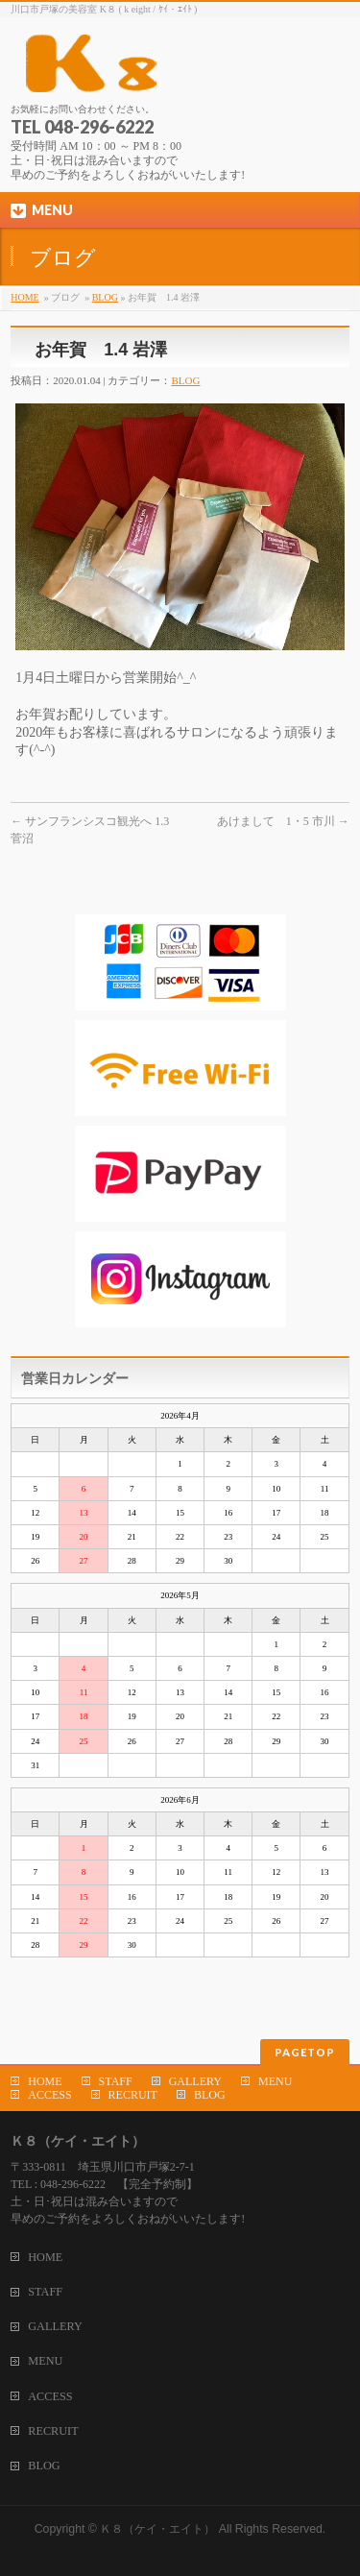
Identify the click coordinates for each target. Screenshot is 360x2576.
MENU (275, 2081)
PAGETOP (305, 2052)
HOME (24, 297)
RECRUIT (132, 2095)
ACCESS (49, 2095)
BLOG (105, 297)
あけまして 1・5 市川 (283, 821)
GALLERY (195, 2081)
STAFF (115, 2081)
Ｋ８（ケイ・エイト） (157, 2529)
